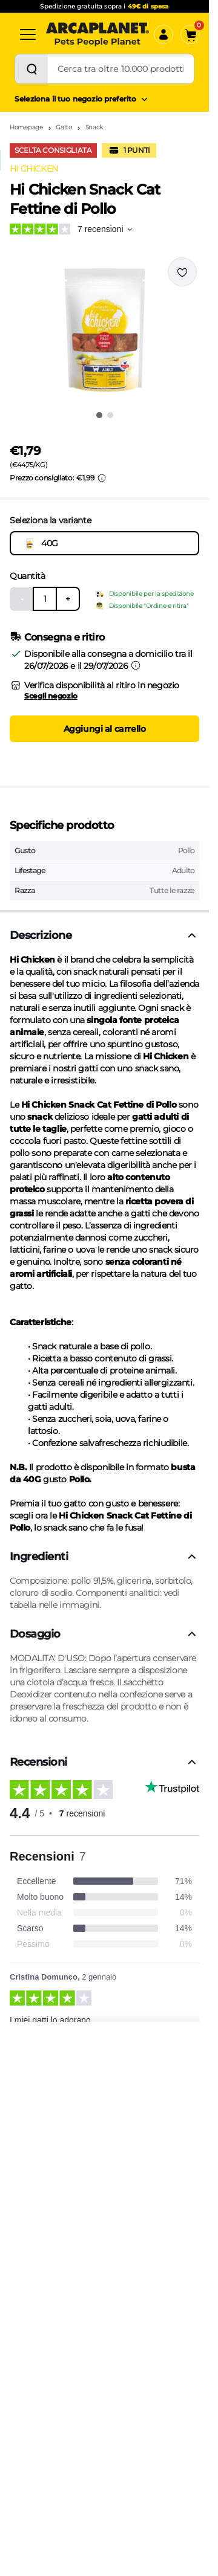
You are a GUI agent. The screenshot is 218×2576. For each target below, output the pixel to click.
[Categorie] (28, 34)
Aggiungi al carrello (105, 728)
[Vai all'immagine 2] (110, 415)
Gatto (64, 127)
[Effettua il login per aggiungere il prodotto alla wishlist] (182, 271)
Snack (94, 127)
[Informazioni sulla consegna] (135, 665)
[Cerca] (31, 68)
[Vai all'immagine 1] (99, 415)
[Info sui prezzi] (101, 478)
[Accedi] (163, 34)
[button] (104, 329)
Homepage (26, 127)
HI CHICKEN (34, 168)
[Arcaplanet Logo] (97, 34)
